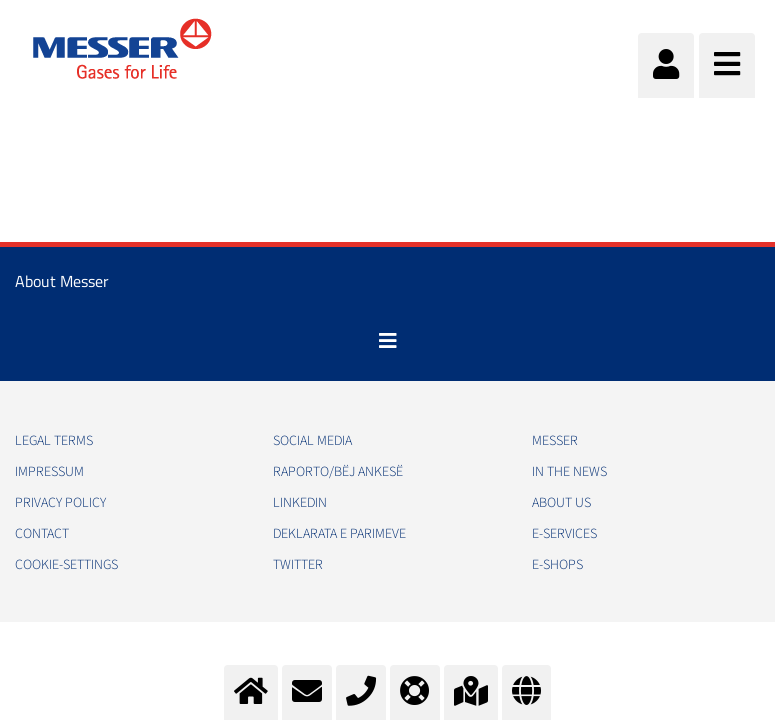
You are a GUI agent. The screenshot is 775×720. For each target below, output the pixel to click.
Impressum (49, 472)
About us (561, 503)
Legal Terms (54, 441)
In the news (569, 472)
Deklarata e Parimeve (339, 534)
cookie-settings (66, 565)
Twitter (298, 565)
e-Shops (557, 565)
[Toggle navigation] (388, 341)
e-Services (564, 534)
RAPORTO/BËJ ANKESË (338, 472)
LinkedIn (300, 503)
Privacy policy (60, 503)
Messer (555, 441)
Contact (42, 534)
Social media (312, 441)
